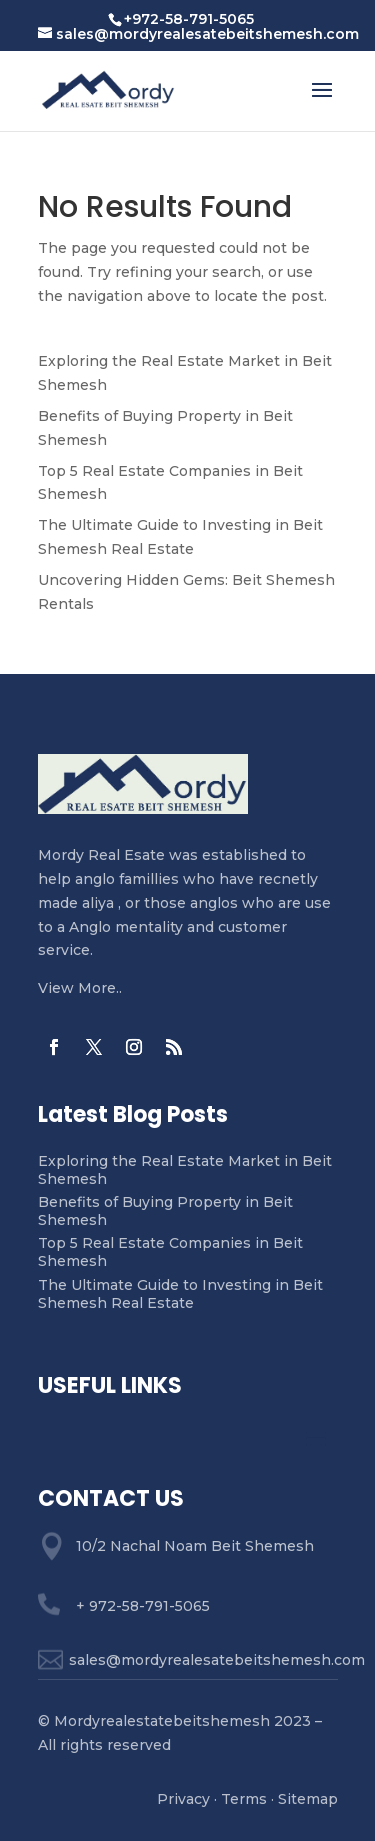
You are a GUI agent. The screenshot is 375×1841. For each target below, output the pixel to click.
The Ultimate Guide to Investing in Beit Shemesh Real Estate (180, 1294)
